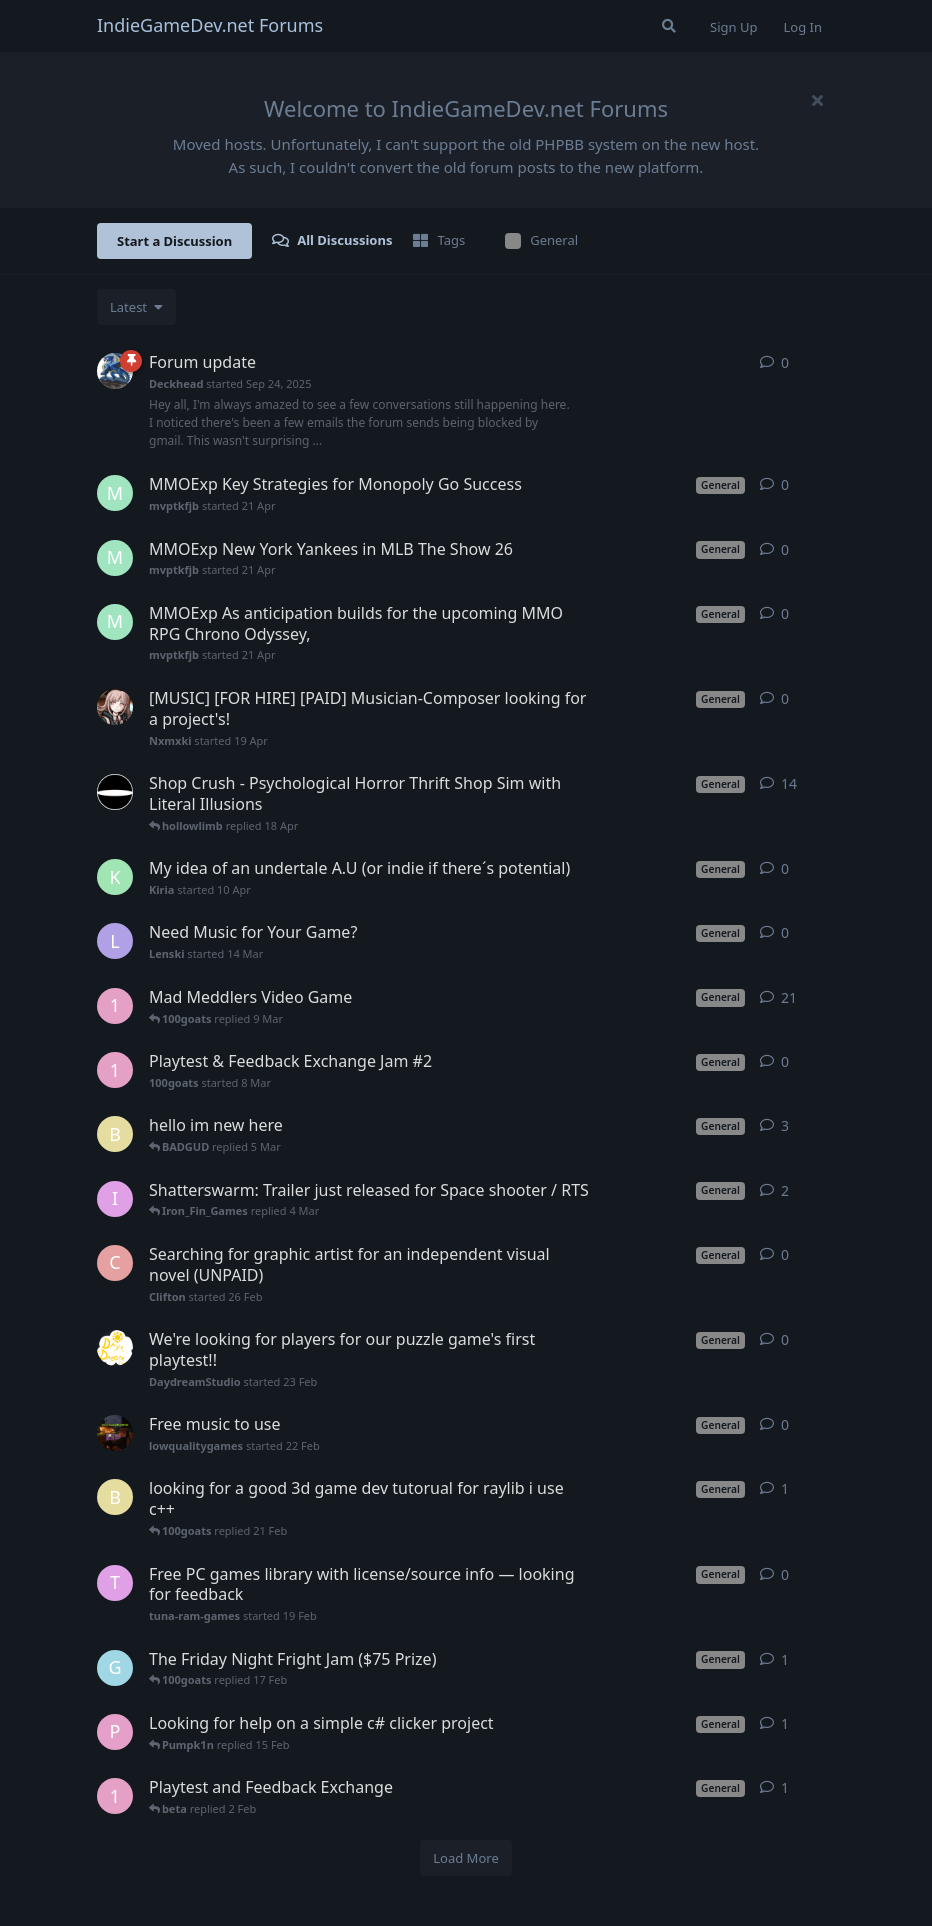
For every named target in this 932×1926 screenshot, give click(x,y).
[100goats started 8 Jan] (115, 1796)
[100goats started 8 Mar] (115, 1070)
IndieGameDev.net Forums (210, 25)
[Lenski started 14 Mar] (115, 941)
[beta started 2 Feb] (115, 1134)
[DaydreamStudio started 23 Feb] (115, 1348)
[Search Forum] (669, 26)
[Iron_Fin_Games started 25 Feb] (115, 1199)
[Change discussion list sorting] (136, 307)
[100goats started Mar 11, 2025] (115, 1006)
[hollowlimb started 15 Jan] (115, 792)
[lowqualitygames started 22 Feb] (115, 1433)
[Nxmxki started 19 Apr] (115, 707)
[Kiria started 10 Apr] (115, 877)
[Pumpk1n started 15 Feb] (115, 1732)
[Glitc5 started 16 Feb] (115, 1668)
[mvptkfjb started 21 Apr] (115, 493)
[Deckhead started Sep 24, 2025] (115, 371)
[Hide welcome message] (817, 100)
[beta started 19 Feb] (115, 1497)
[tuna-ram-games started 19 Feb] (115, 1583)
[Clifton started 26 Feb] (115, 1263)
